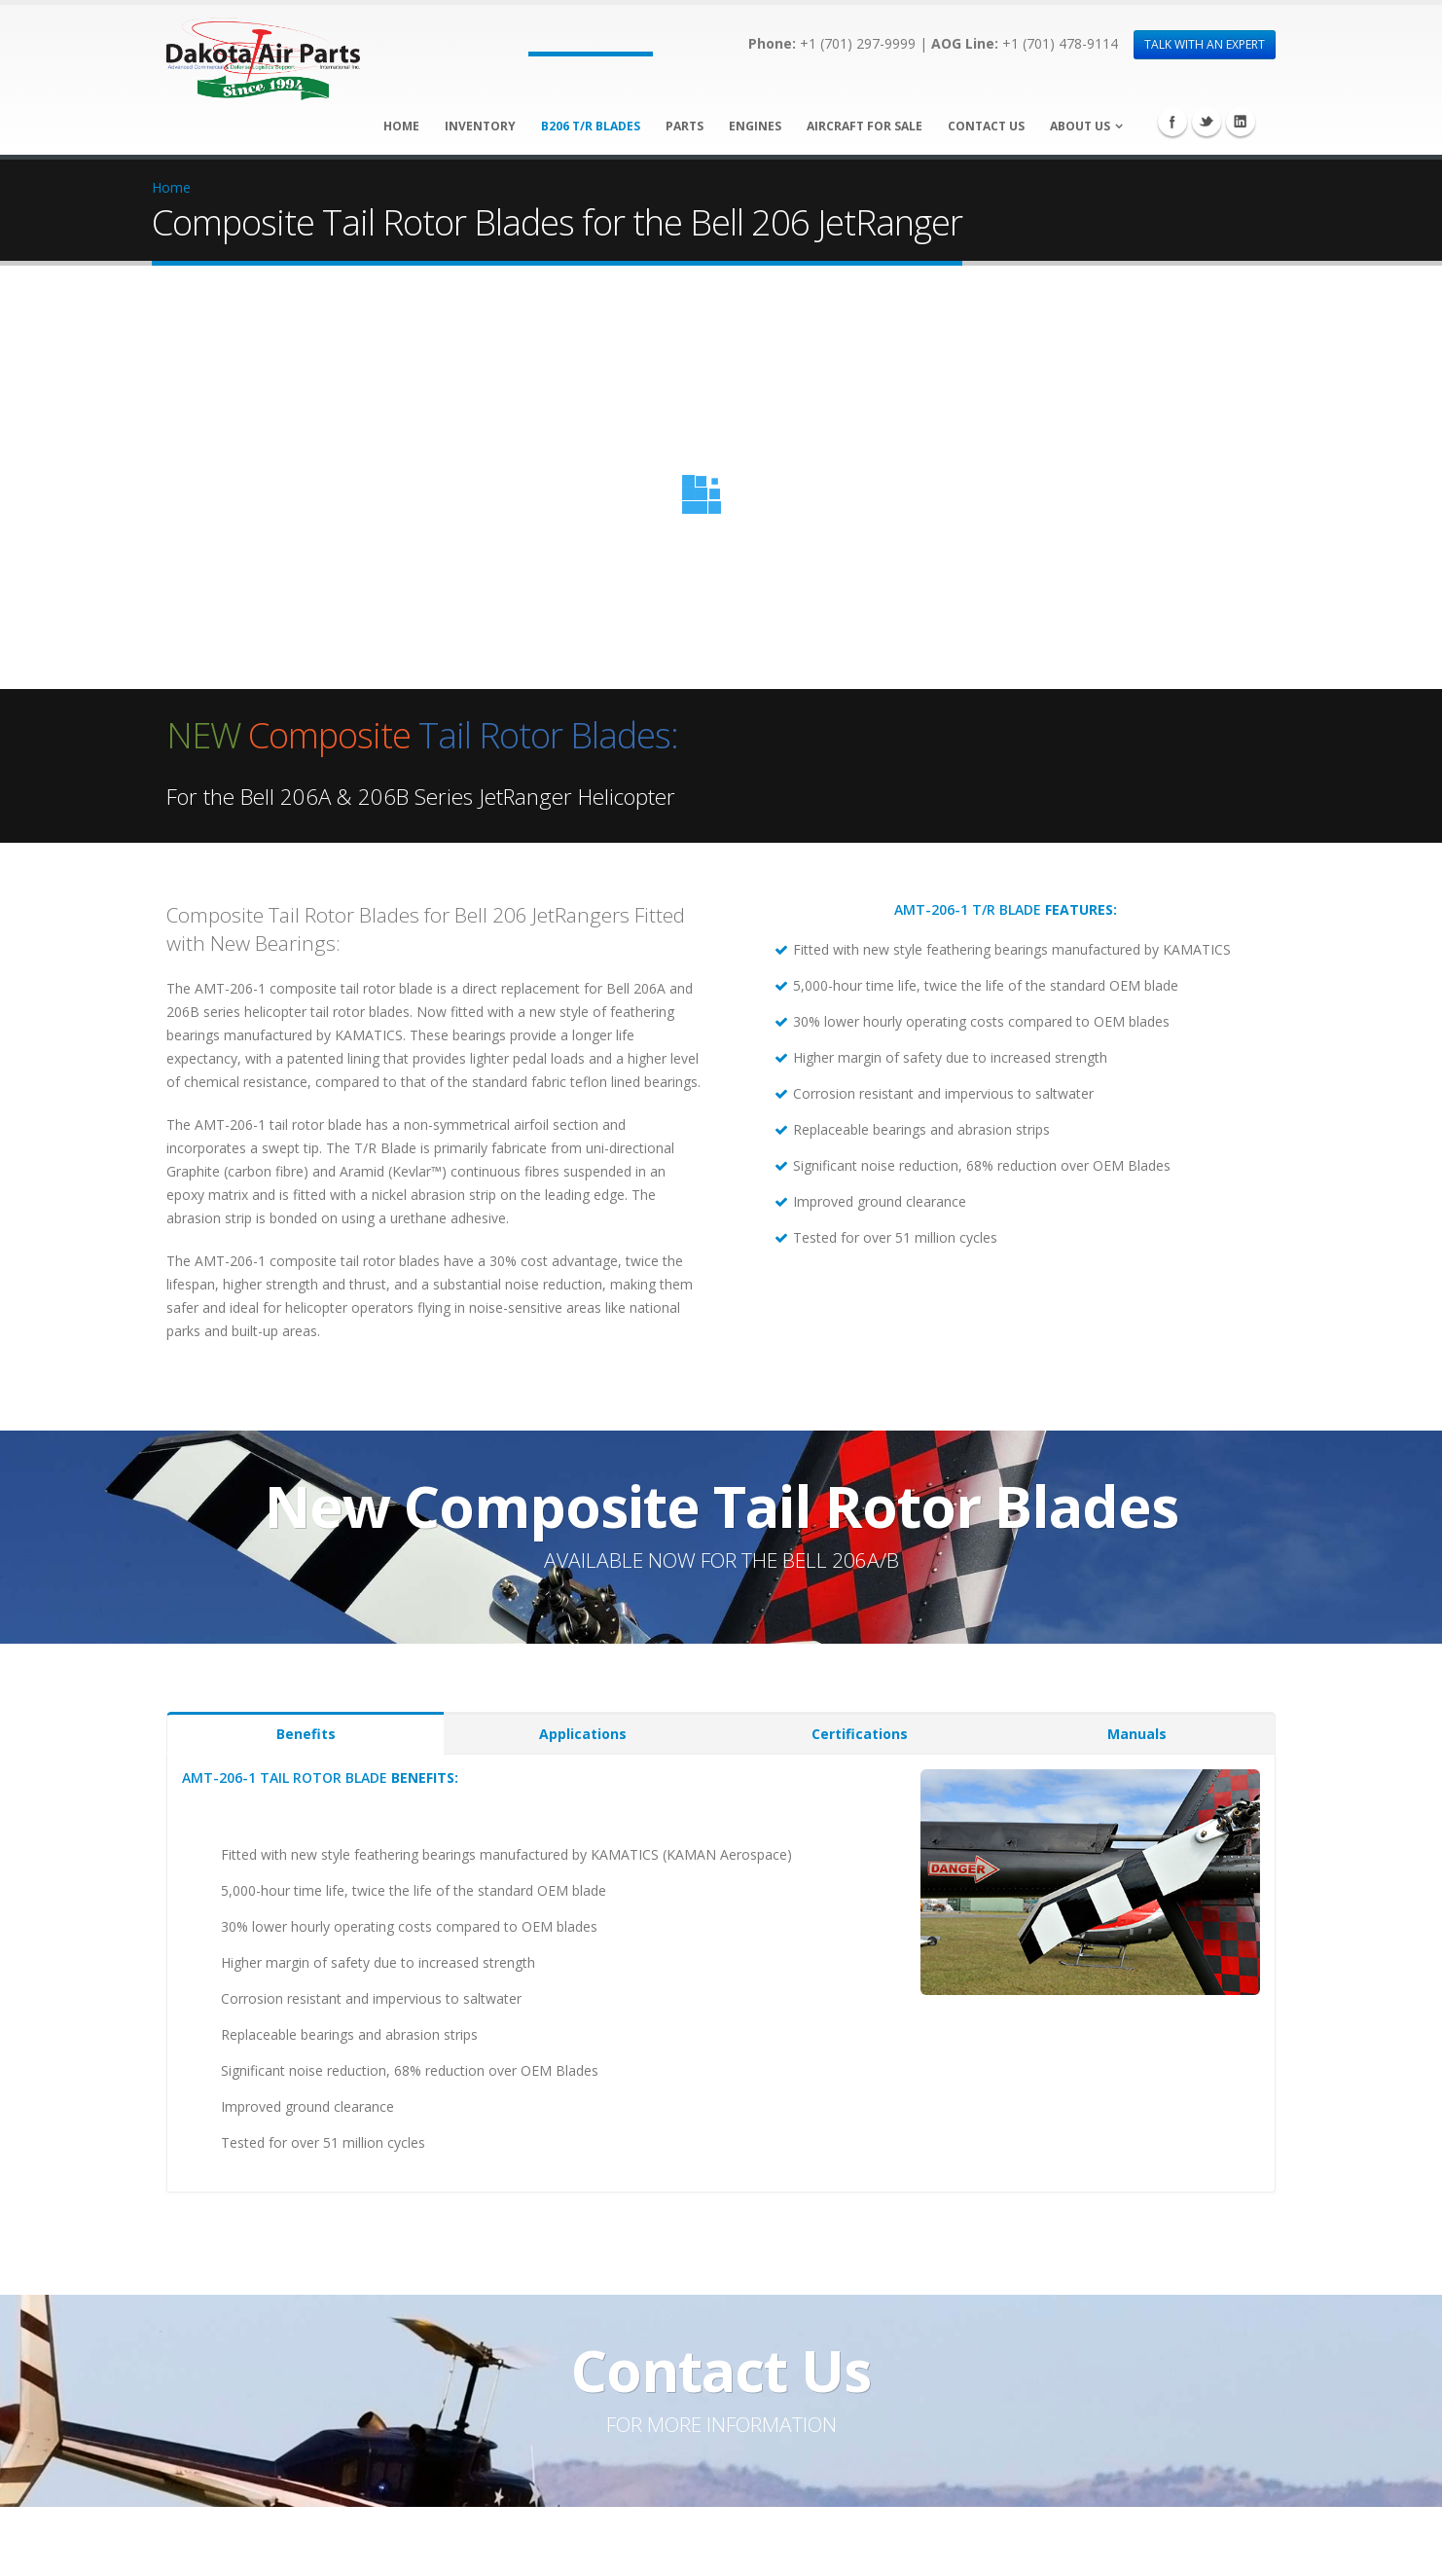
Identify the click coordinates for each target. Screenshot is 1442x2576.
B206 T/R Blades (590, 126)
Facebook (1172, 121)
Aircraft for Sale (864, 126)
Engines (755, 126)
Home (401, 126)
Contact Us (986, 126)
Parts (684, 126)
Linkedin (1240, 121)
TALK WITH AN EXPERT (1204, 44)
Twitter (1206, 121)
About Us (1080, 126)
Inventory (480, 126)
